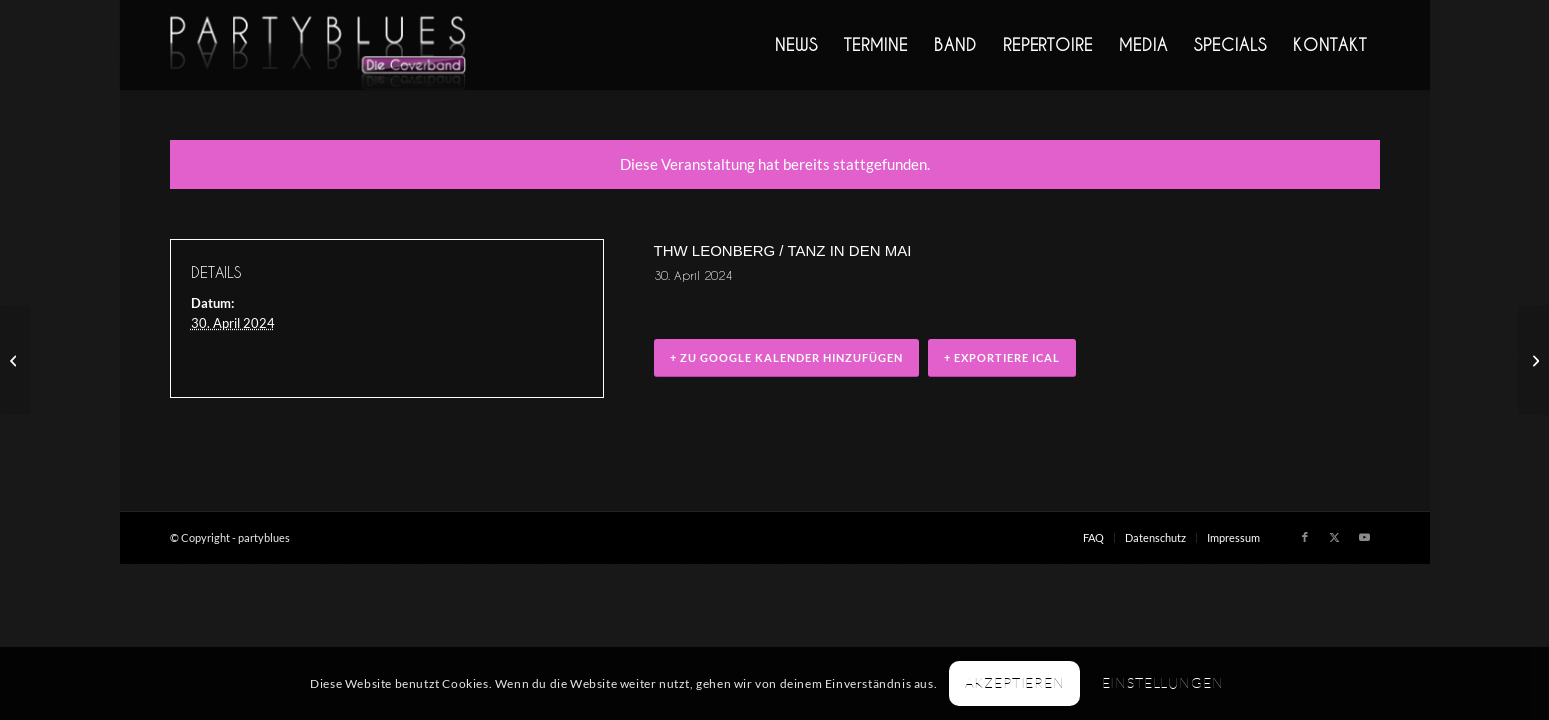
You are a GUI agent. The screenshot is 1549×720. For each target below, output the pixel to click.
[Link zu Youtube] (1365, 537)
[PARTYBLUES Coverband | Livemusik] (318, 45)
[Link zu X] (1335, 537)
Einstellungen (1163, 682)
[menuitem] (796, 45)
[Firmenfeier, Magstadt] (1533, 360)
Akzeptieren (1015, 682)
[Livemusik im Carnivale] (15, 360)
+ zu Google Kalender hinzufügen (786, 357)
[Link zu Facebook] (1305, 537)
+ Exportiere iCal (1002, 357)
